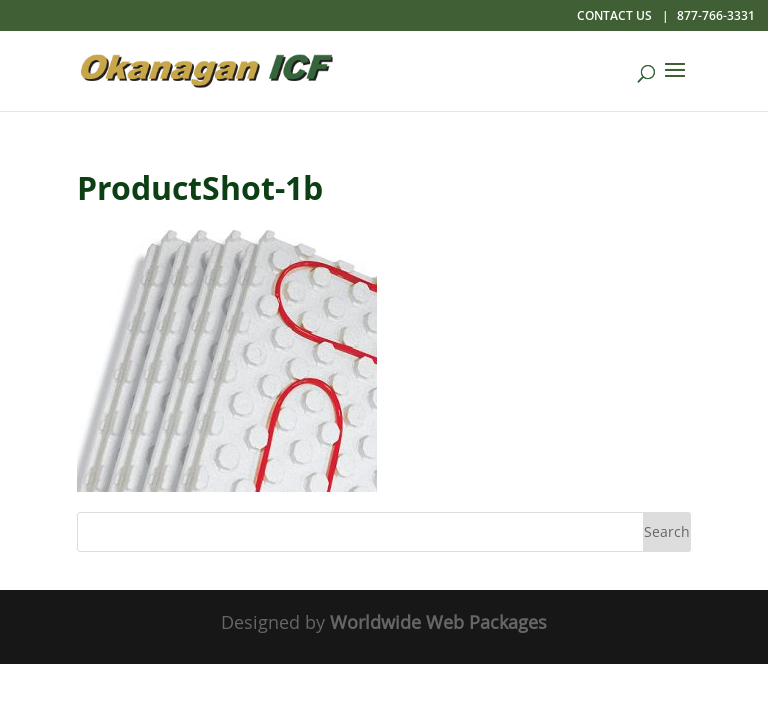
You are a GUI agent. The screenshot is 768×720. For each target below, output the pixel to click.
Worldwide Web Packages (438, 622)
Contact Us (614, 15)
